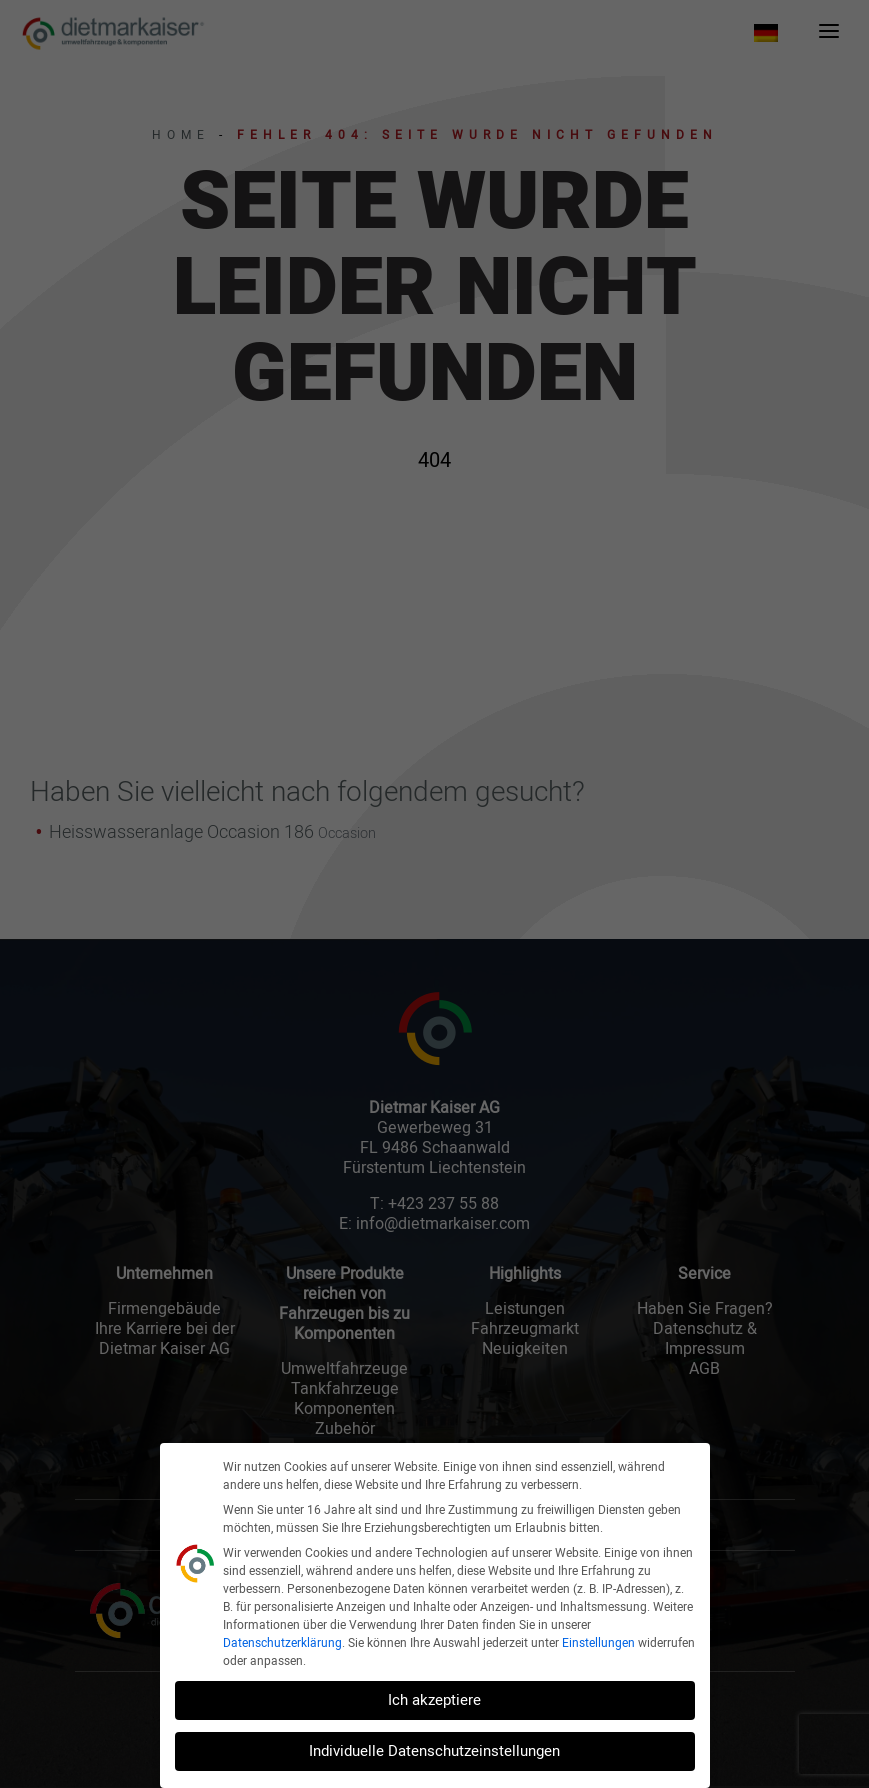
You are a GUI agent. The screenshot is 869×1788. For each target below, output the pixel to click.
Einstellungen (598, 1643)
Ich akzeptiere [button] (434, 1700)
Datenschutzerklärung (282, 1643)
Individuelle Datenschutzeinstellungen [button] (434, 1751)
